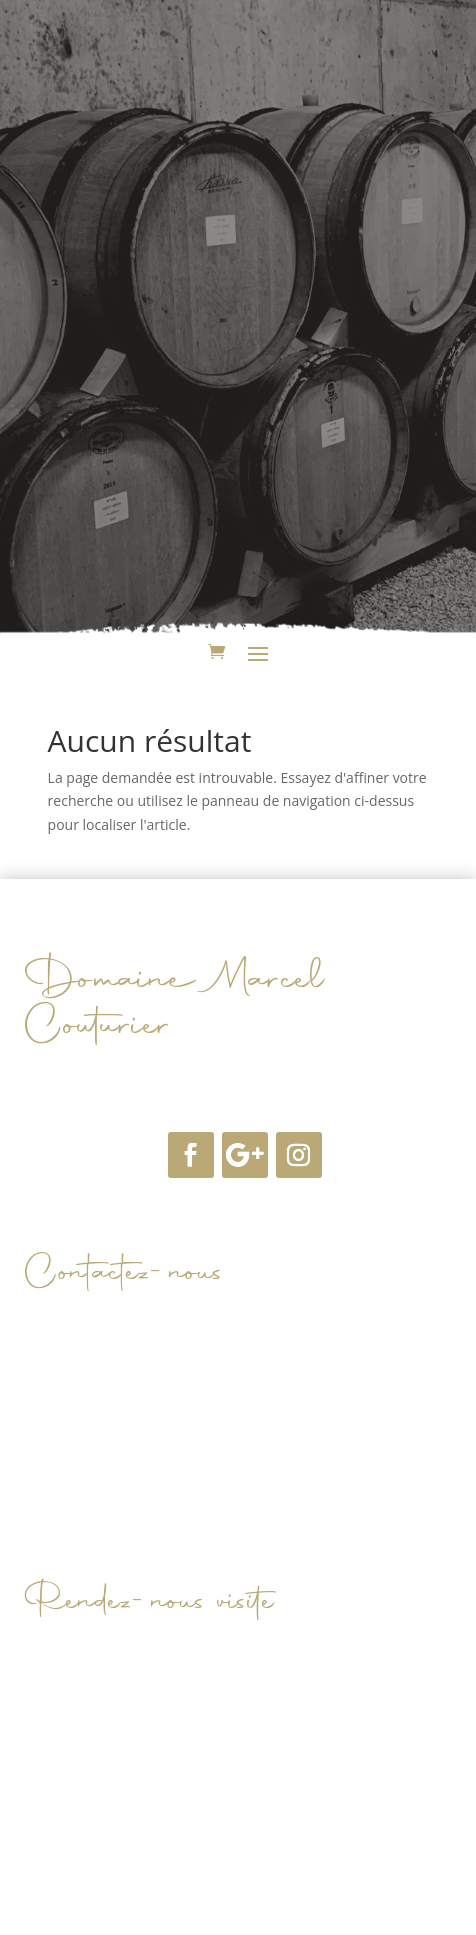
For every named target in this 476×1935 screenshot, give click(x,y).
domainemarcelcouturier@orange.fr (204, 1339)
